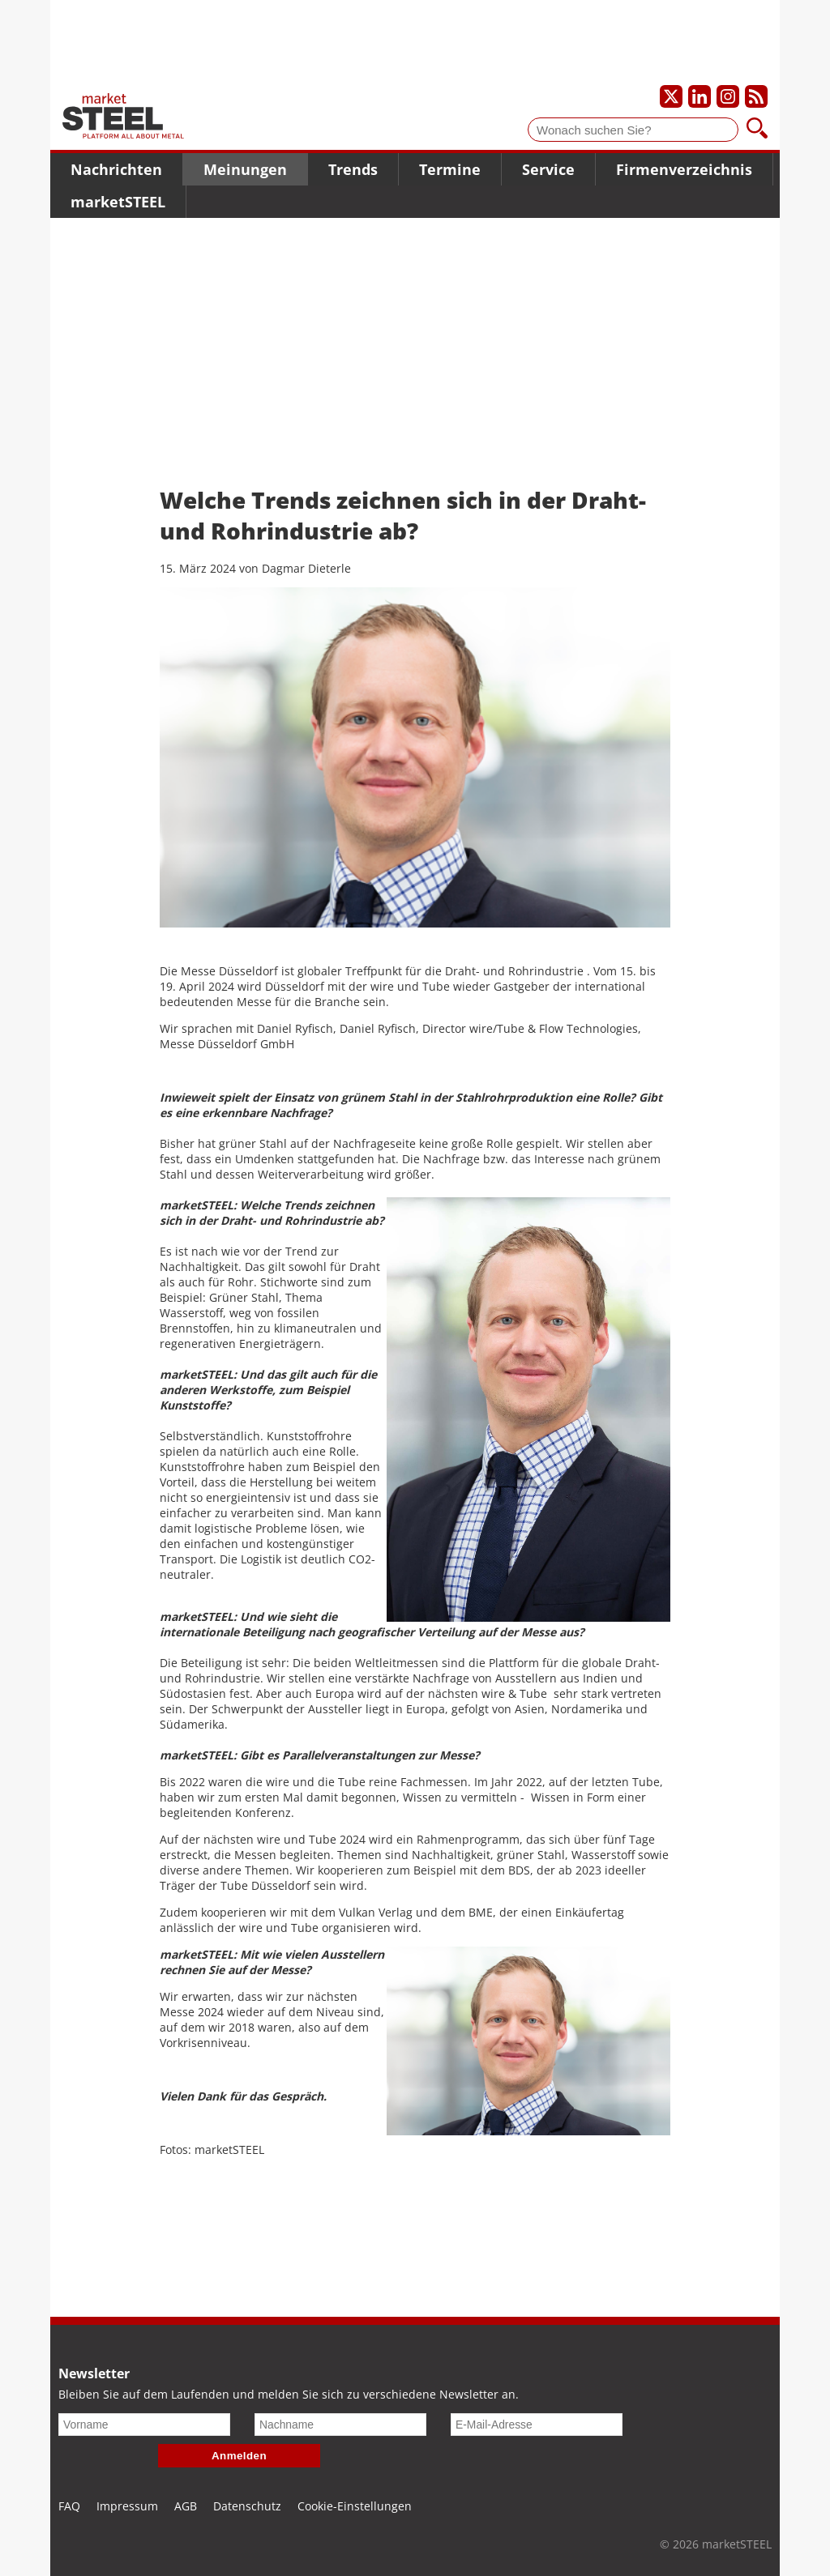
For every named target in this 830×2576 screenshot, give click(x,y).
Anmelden (239, 2456)
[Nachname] (340, 2424)
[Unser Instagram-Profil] (728, 96)
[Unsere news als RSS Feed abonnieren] (756, 96)
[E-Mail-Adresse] (536, 2424)
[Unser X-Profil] (671, 96)
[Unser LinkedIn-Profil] (699, 96)
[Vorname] (144, 2424)
